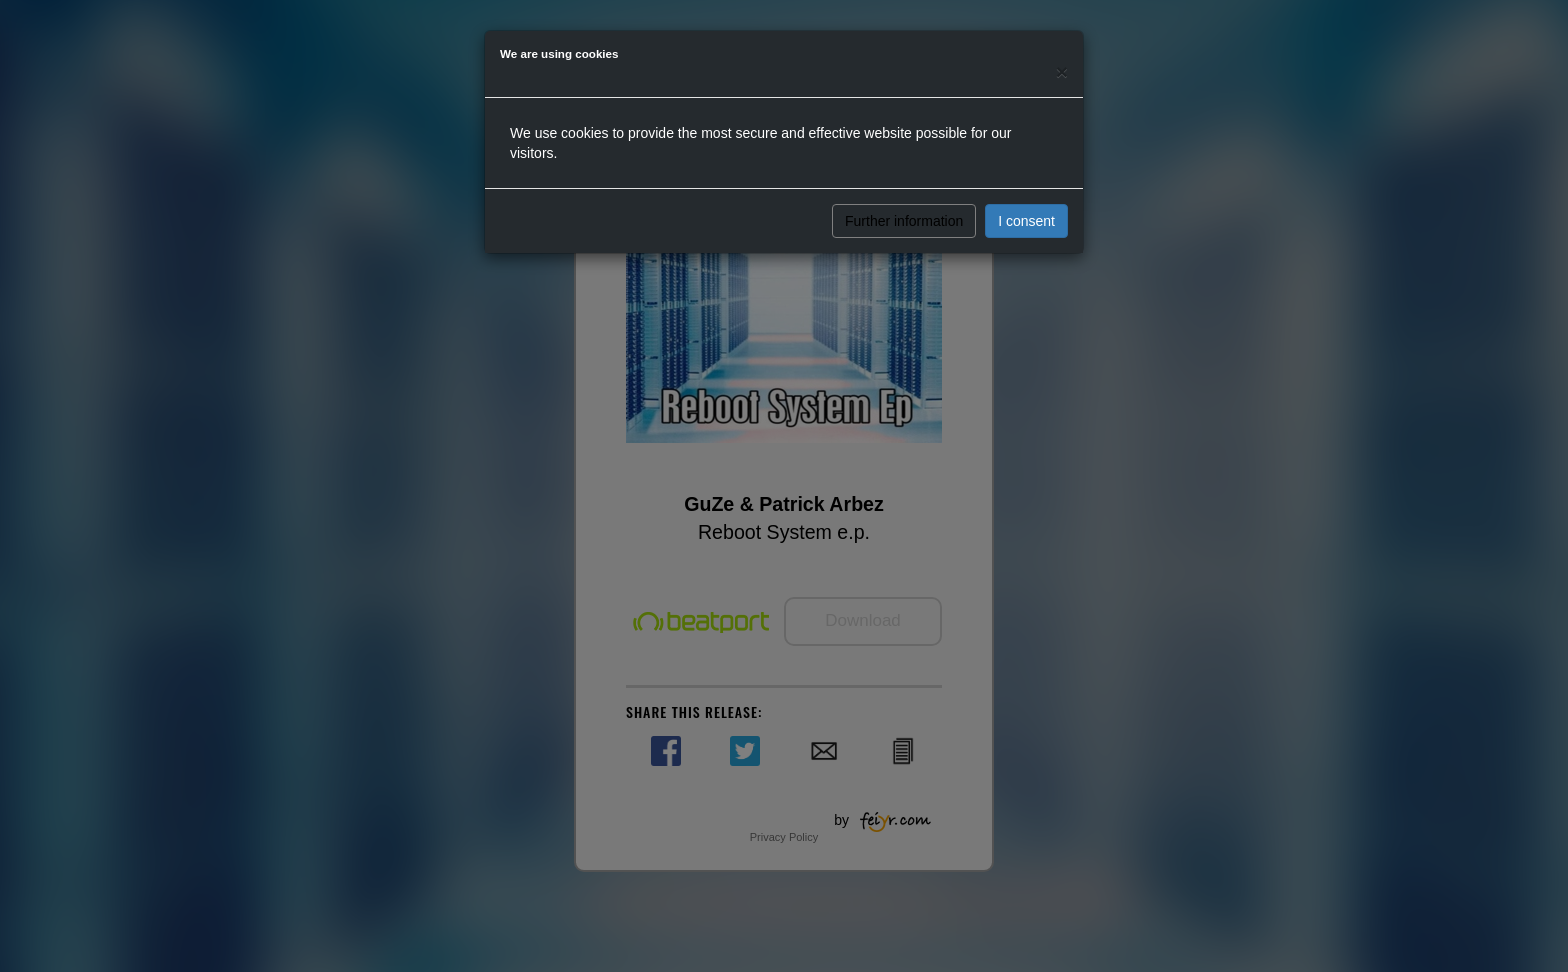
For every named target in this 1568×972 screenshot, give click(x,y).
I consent (1026, 221)
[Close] (1062, 71)
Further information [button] (904, 221)
